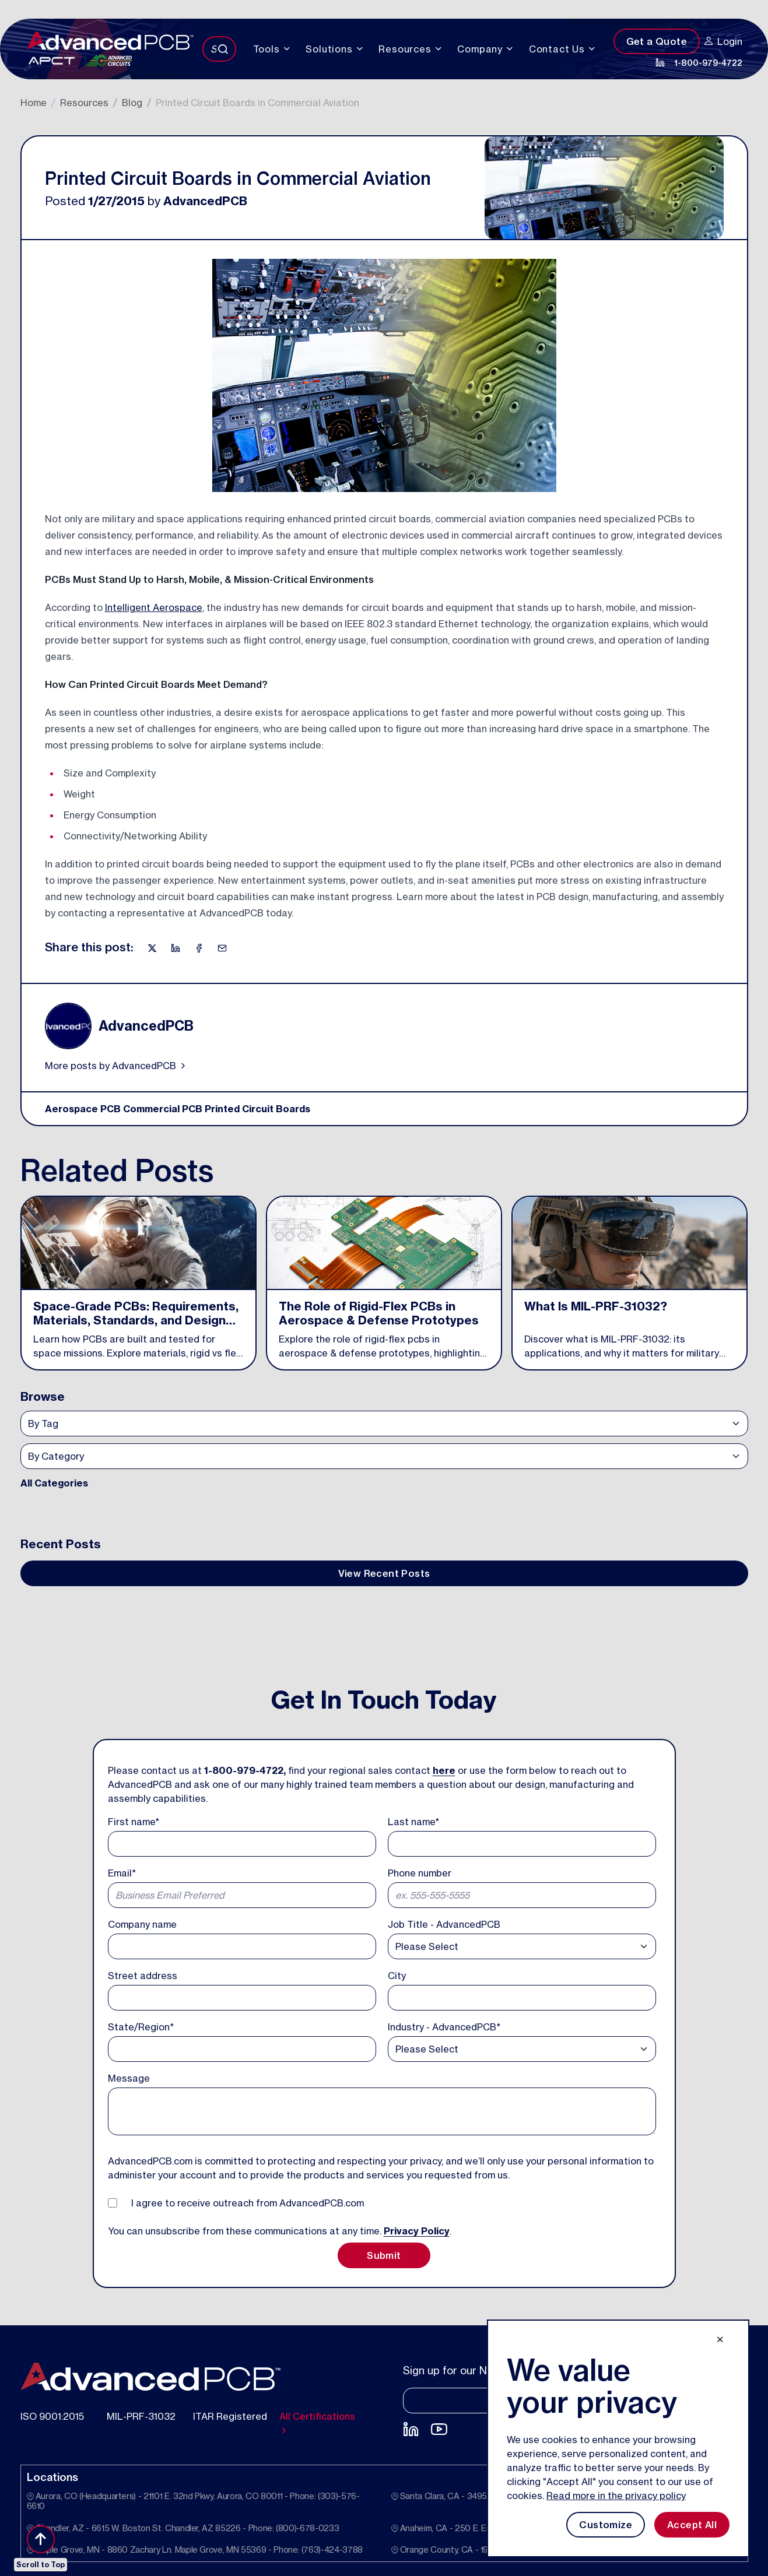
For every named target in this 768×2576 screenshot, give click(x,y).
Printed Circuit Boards (257, 1109)
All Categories (54, 1483)
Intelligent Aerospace (153, 607)
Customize (605, 2525)
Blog (132, 102)
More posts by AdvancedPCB (116, 1065)
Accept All (692, 2525)
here (444, 1770)
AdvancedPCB (205, 201)
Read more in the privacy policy (616, 2495)
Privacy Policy (417, 2231)
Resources (84, 102)
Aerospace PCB (83, 1109)
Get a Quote (656, 41)
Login (723, 41)
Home (33, 102)
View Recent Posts (384, 1573)
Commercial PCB (162, 1109)
